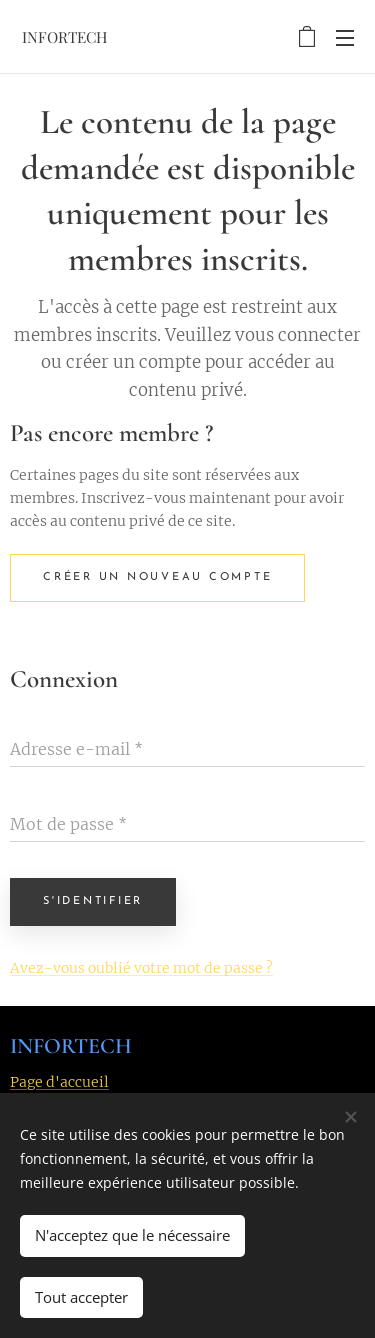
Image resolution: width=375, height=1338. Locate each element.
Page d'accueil (59, 1082)
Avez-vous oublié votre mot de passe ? (141, 968)
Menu (345, 38)
